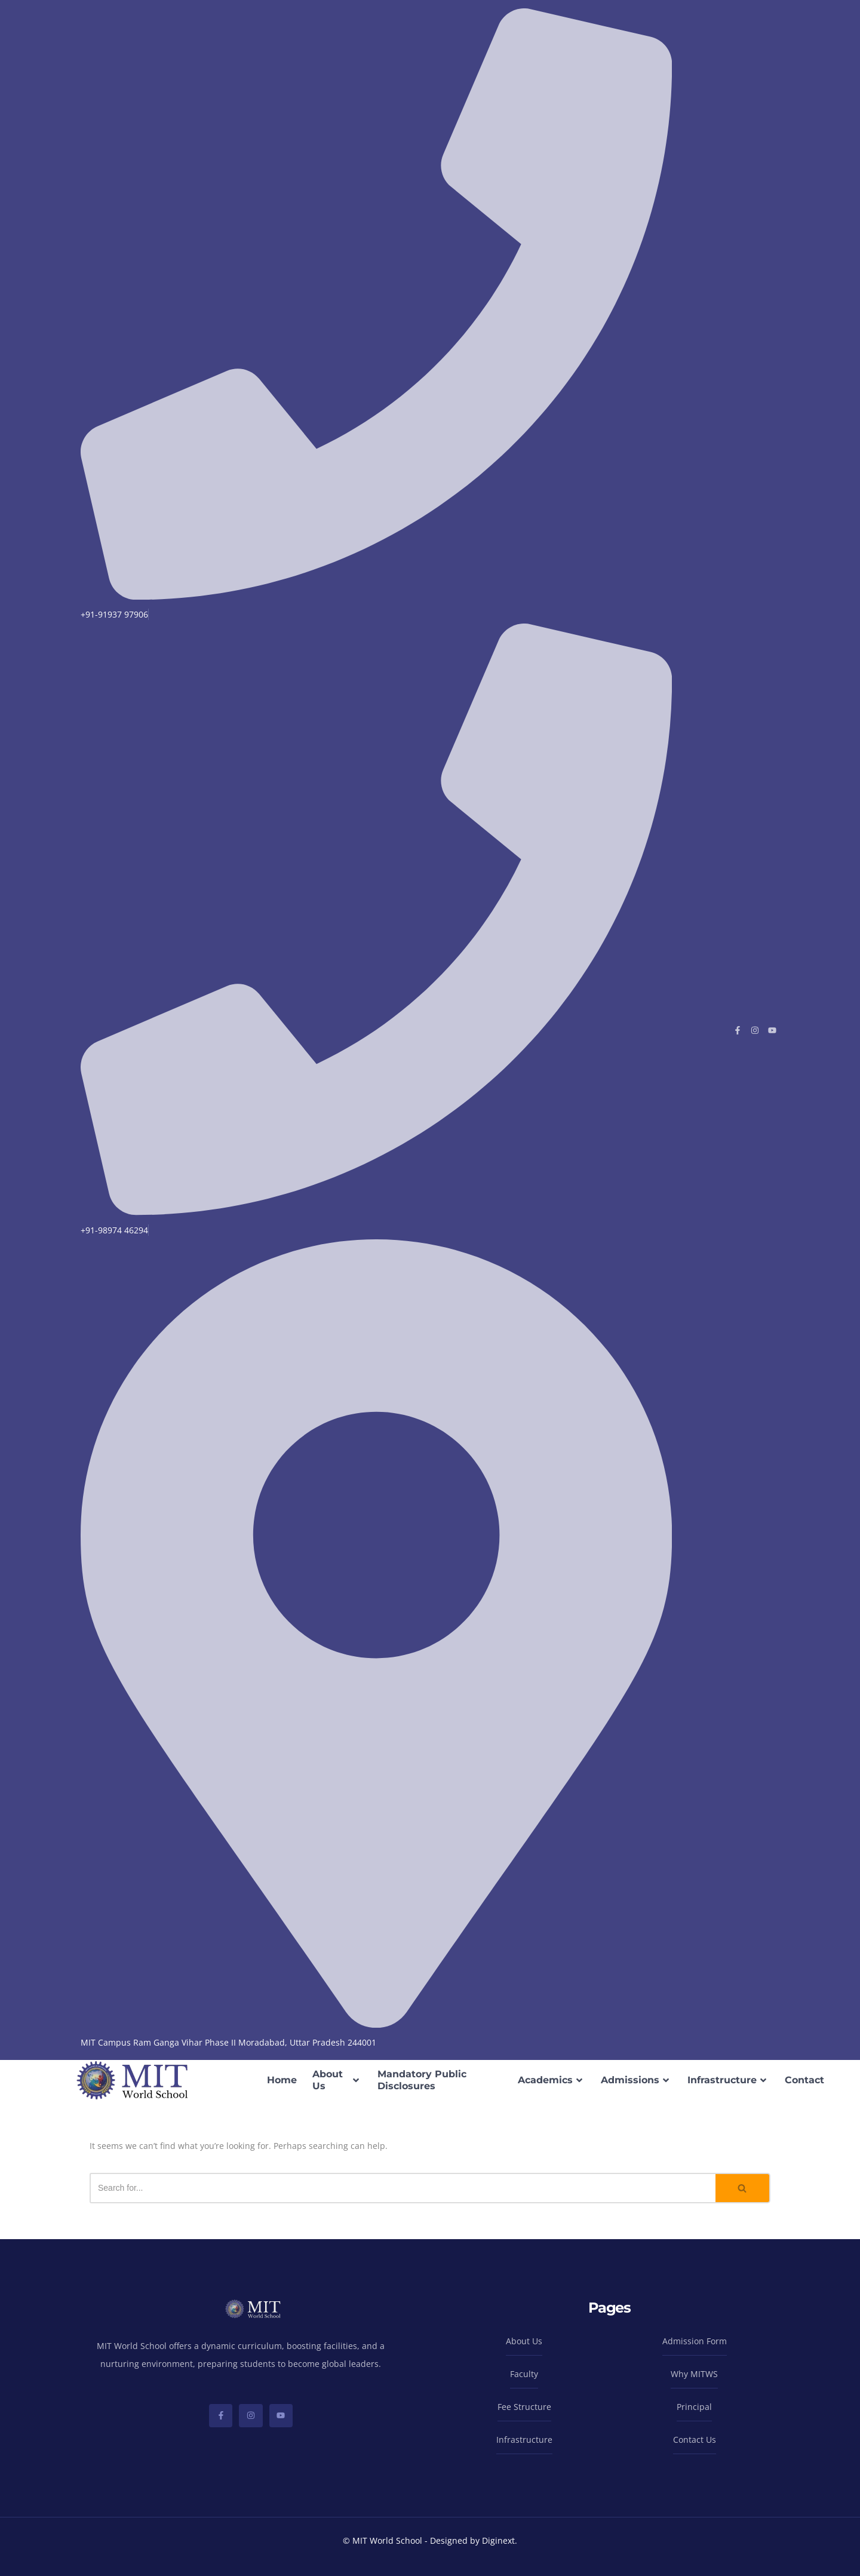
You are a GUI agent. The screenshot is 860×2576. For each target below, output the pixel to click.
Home (282, 2080)
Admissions (636, 2080)
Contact (804, 2080)
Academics (551, 2080)
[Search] (402, 2188)
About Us (337, 2080)
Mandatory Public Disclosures (421, 2080)
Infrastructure (728, 2080)
